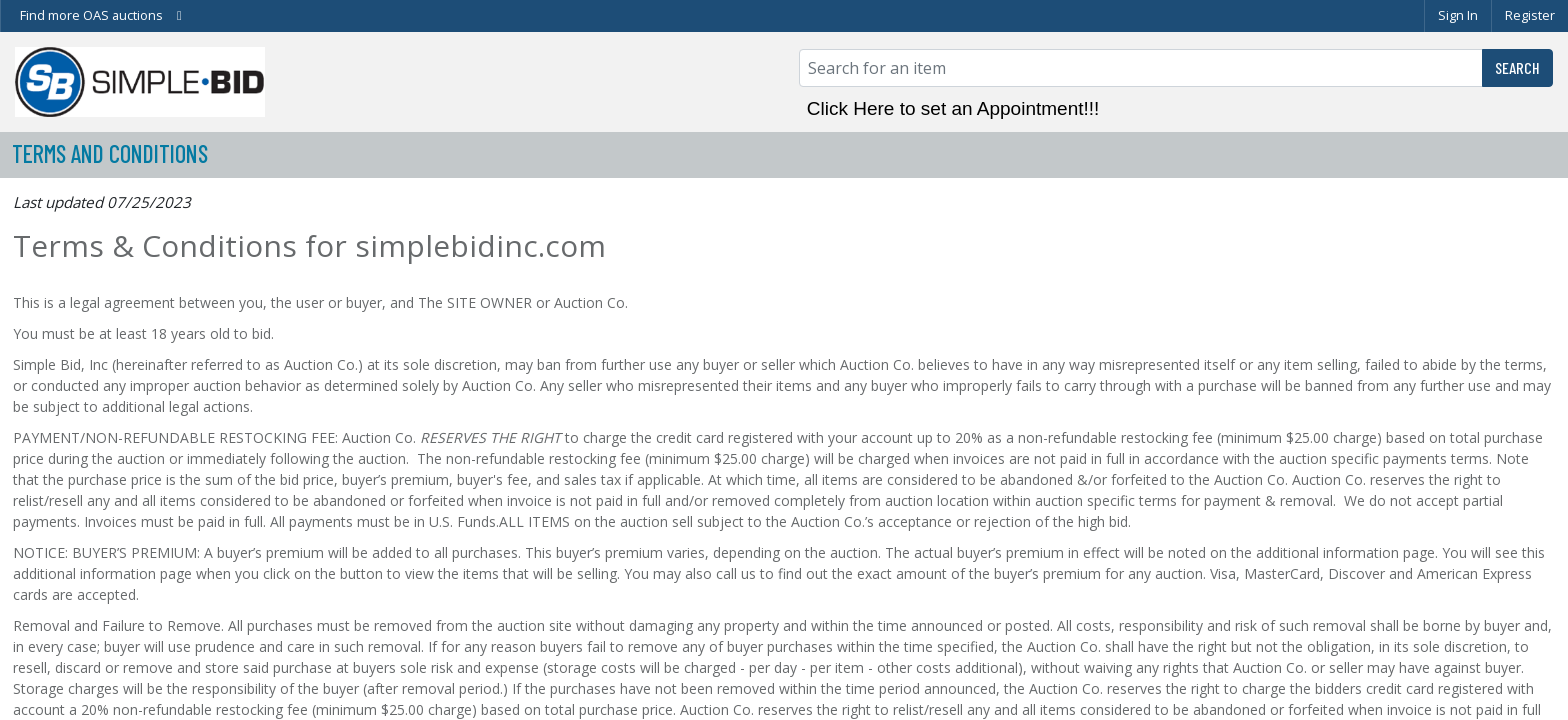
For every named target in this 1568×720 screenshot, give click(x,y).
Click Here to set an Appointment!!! (953, 108)
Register (1530, 15)
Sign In (1458, 15)
